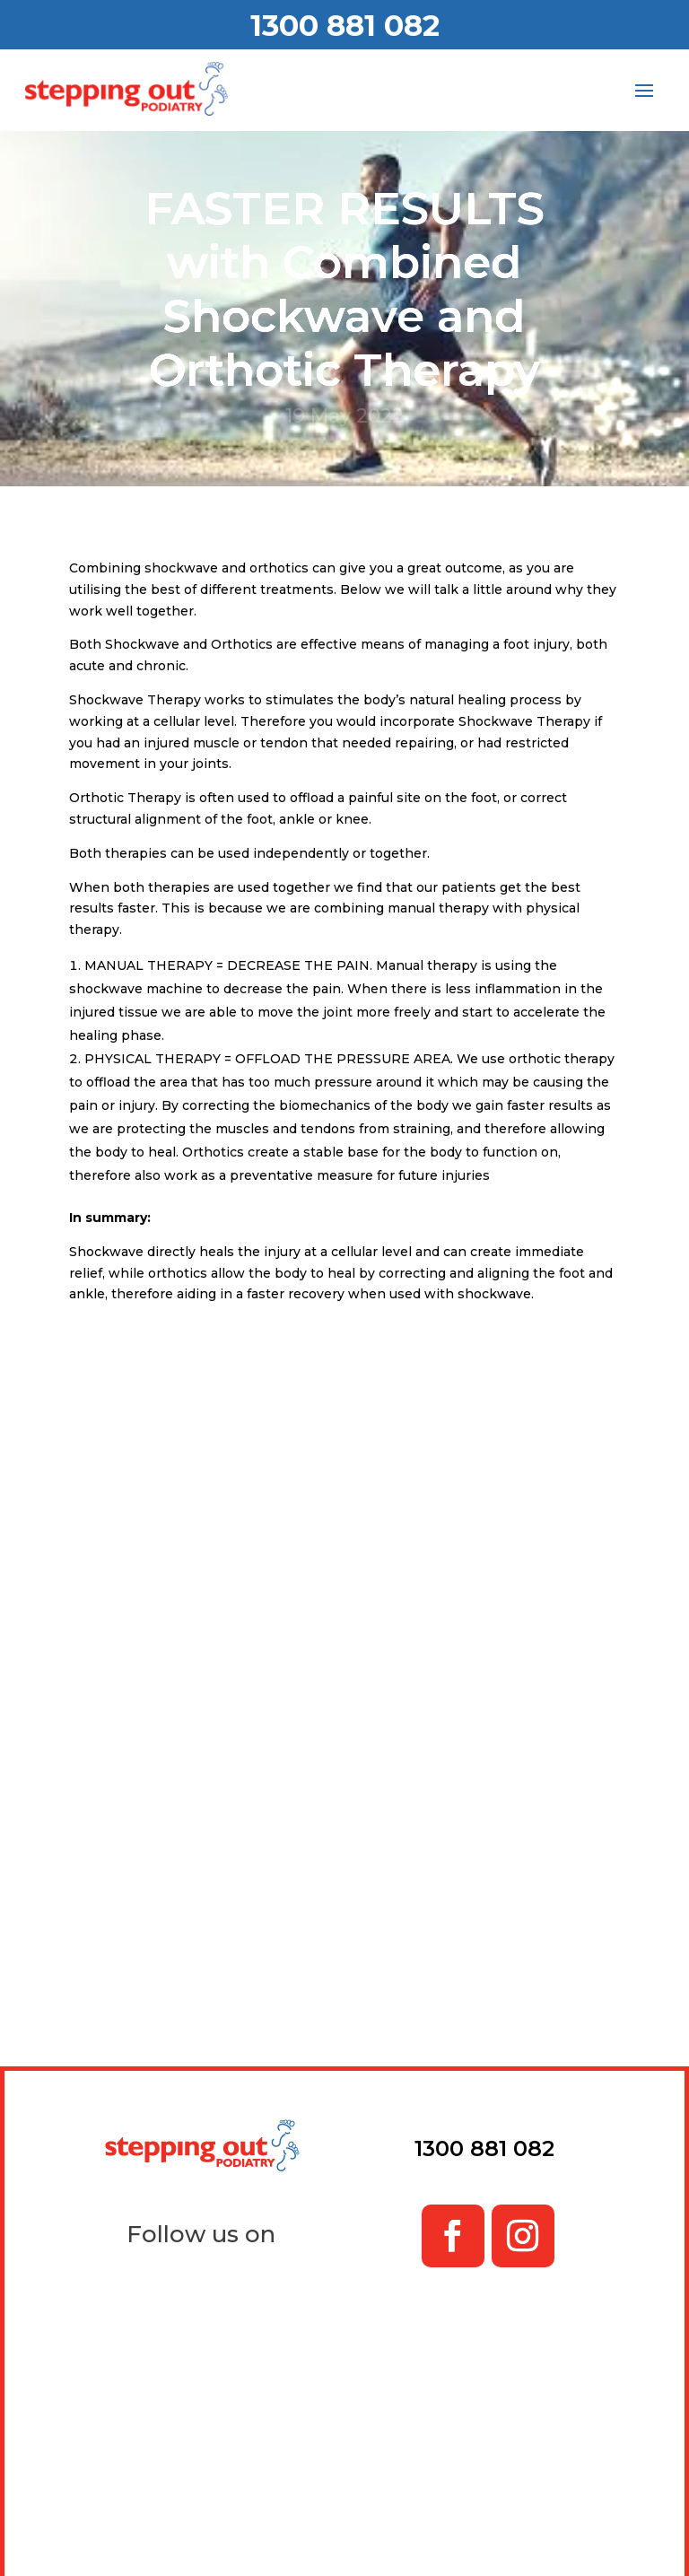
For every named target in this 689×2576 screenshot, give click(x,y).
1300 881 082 (345, 25)
